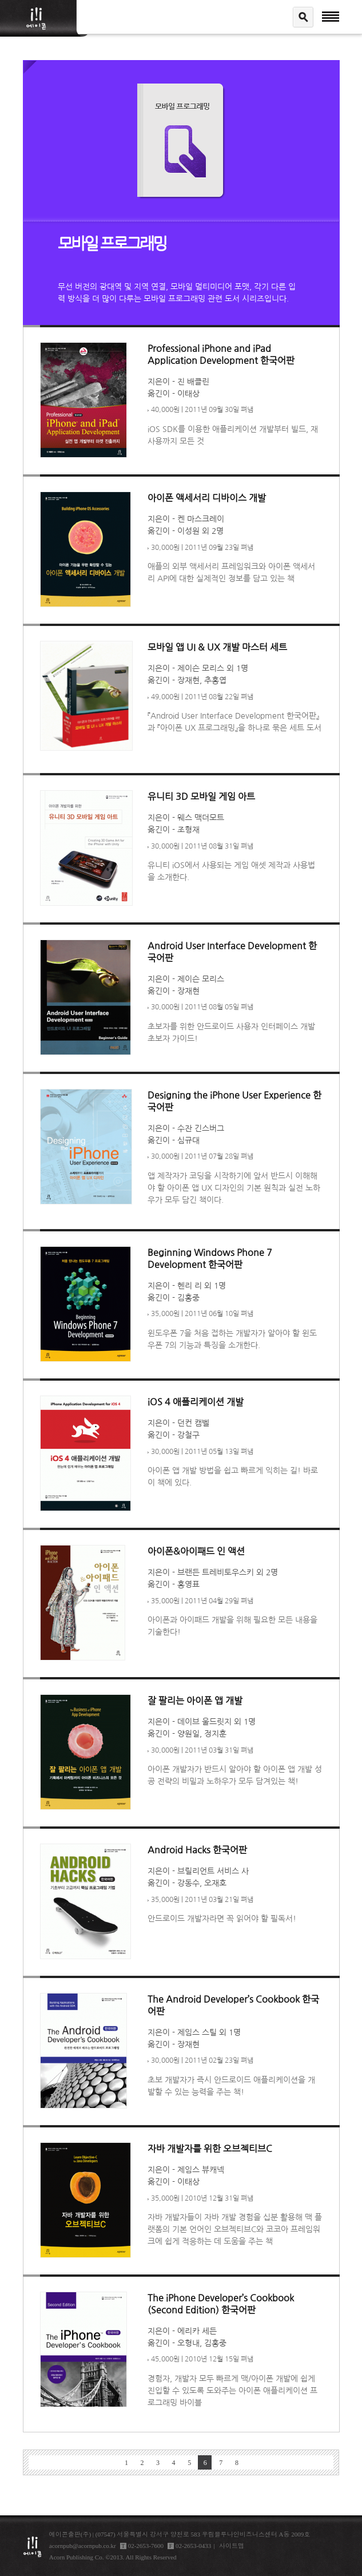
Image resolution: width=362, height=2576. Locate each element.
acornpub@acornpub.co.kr (82, 2545)
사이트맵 (231, 2545)
